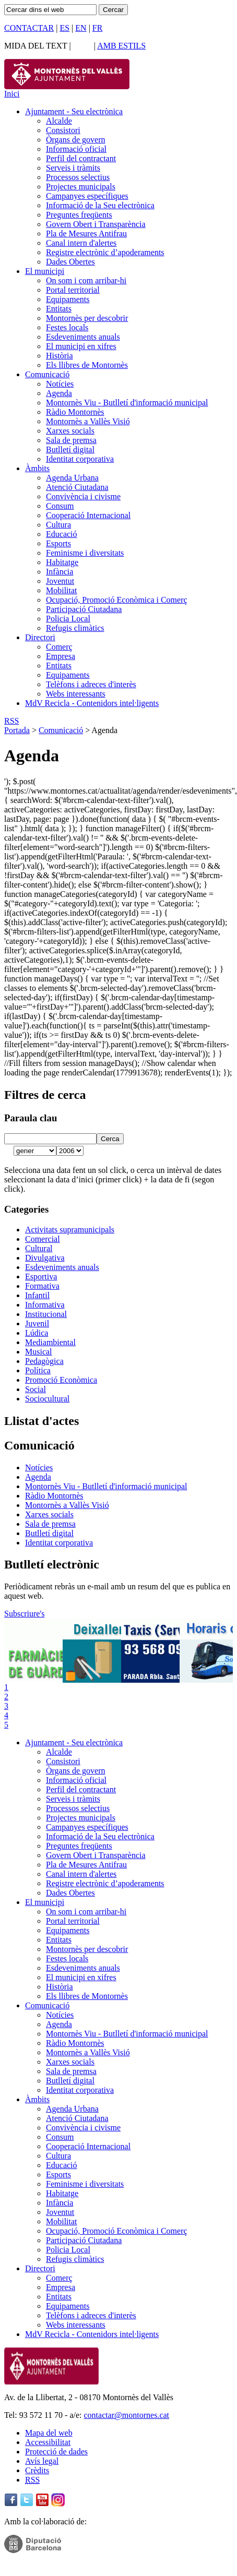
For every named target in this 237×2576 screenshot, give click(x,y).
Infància (59, 571)
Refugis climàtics (75, 628)
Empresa (60, 656)
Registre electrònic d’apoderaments (105, 252)
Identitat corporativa (80, 458)
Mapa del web (49, 2432)
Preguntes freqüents (79, 214)
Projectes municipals (80, 186)
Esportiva (41, 1276)
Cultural (38, 1248)
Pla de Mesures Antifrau (86, 233)
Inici (11, 93)
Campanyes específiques (87, 195)
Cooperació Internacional (88, 515)
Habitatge (62, 562)
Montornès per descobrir (87, 318)
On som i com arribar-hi (86, 280)
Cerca (110, 1139)
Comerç (59, 646)
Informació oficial (76, 149)
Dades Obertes (70, 261)
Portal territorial (73, 289)
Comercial (42, 1239)
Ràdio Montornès (75, 412)
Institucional (46, 1314)
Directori (40, 637)
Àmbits (37, 468)
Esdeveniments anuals (83, 336)
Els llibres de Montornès (87, 365)
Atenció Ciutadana (77, 487)
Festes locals (67, 327)
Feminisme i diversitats (85, 552)
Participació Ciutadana (84, 609)
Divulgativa (45, 1257)
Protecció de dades (56, 2451)
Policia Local (68, 618)
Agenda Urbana (72, 477)
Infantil (37, 1295)
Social (35, 1389)
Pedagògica (44, 1361)
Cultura (58, 524)
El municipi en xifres (81, 346)
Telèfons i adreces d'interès (91, 684)
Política (38, 1370)
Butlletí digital (70, 449)
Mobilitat (61, 590)
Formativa (42, 1285)
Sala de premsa (71, 440)
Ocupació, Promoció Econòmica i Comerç (116, 599)
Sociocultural (47, 1398)
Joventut (60, 581)
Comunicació (47, 374)
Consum (60, 505)
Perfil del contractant (81, 158)
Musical (38, 1351)
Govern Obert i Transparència (96, 224)
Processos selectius (78, 177)
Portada (17, 730)
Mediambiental (50, 1342)
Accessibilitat (47, 2442)
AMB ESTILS (121, 45)
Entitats (59, 308)
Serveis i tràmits (73, 167)
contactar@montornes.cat (126, 2415)
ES (64, 27)
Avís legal (41, 2461)
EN (80, 27)
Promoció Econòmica (61, 1379)
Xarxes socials (70, 430)
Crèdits (37, 2470)
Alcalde (59, 120)
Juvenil (37, 1323)
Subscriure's (24, 1613)
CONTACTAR (29, 27)
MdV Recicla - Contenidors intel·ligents (92, 703)
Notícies (60, 383)
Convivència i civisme (83, 496)
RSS (11, 720)
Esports (58, 543)
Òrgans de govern (75, 139)
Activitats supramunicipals (69, 1229)
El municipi (44, 271)
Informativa (45, 1304)
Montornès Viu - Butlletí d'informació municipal (127, 402)
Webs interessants (75, 693)
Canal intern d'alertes (81, 242)
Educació (61, 534)
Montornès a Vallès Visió (88, 421)
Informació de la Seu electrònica (100, 205)
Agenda (59, 393)
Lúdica (36, 1332)
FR (97, 27)
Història (59, 355)
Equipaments (68, 299)
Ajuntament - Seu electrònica (74, 111)
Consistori (63, 130)
